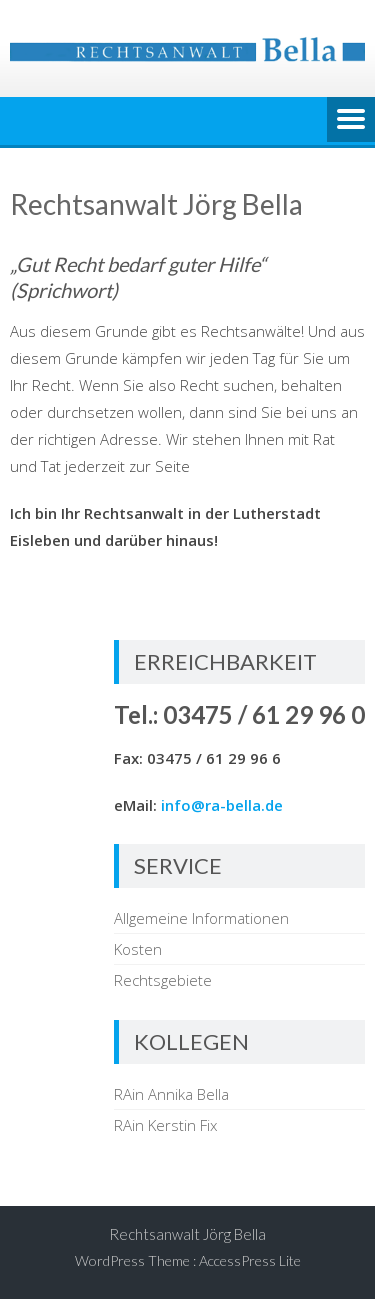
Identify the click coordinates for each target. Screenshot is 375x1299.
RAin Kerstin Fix (165, 1125)
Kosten (138, 949)
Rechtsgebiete (163, 980)
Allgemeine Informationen (201, 918)
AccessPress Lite (250, 1260)
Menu (351, 121)
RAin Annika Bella (171, 1094)
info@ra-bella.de (222, 805)
